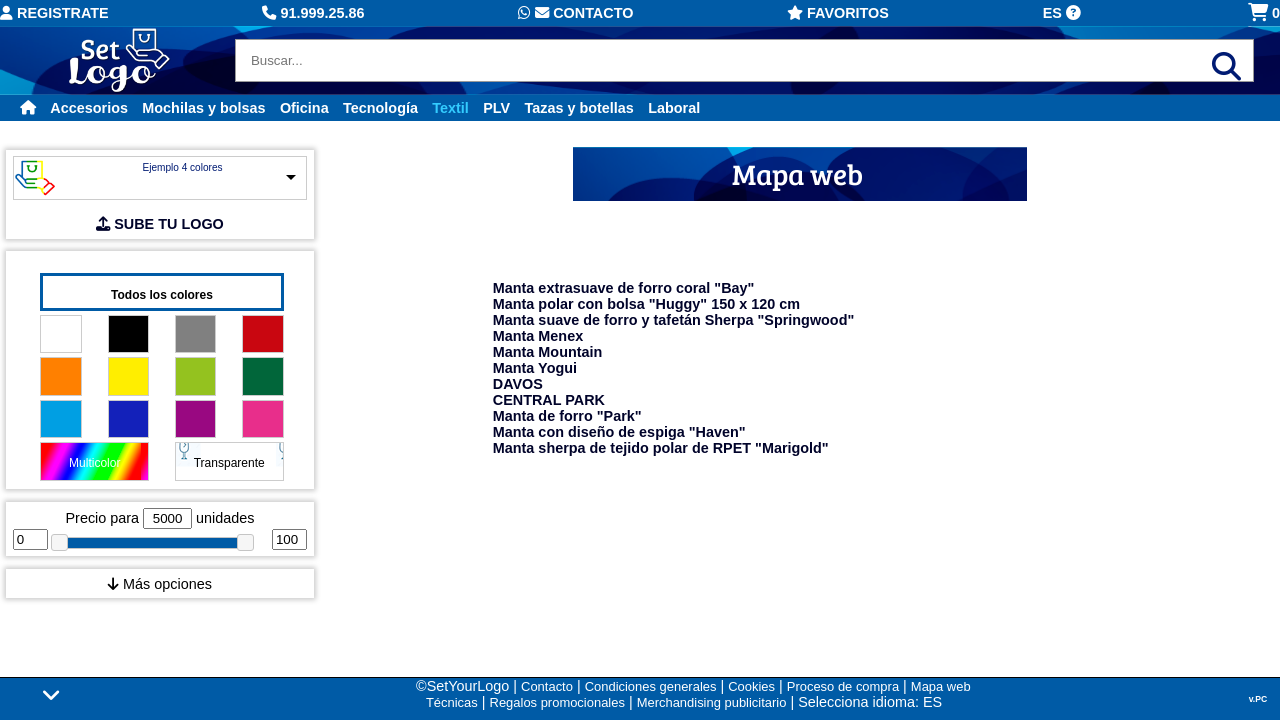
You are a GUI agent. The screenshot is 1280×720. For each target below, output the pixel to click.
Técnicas (452, 702)
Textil (450, 108)
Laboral (674, 108)
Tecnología (380, 108)
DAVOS (518, 384)
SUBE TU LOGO (160, 224)
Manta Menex (538, 336)
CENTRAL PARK (549, 400)
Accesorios (89, 108)
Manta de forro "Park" (567, 416)
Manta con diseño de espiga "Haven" (619, 432)
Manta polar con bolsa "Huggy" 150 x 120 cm (646, 304)
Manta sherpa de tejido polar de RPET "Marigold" (661, 448)
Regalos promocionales (557, 702)
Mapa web (941, 686)
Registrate (54, 13)
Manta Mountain (548, 352)
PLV (496, 108)
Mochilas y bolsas (203, 108)
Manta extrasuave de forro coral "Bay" (624, 288)
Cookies (751, 686)
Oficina (304, 108)
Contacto (575, 13)
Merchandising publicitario (712, 702)
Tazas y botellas (579, 108)
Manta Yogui (535, 368)
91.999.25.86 (313, 13)
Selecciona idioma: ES (870, 702)
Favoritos (838, 13)
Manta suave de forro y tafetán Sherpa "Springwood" (673, 320)
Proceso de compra (843, 686)
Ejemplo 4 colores (182, 167)
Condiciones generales (651, 686)
